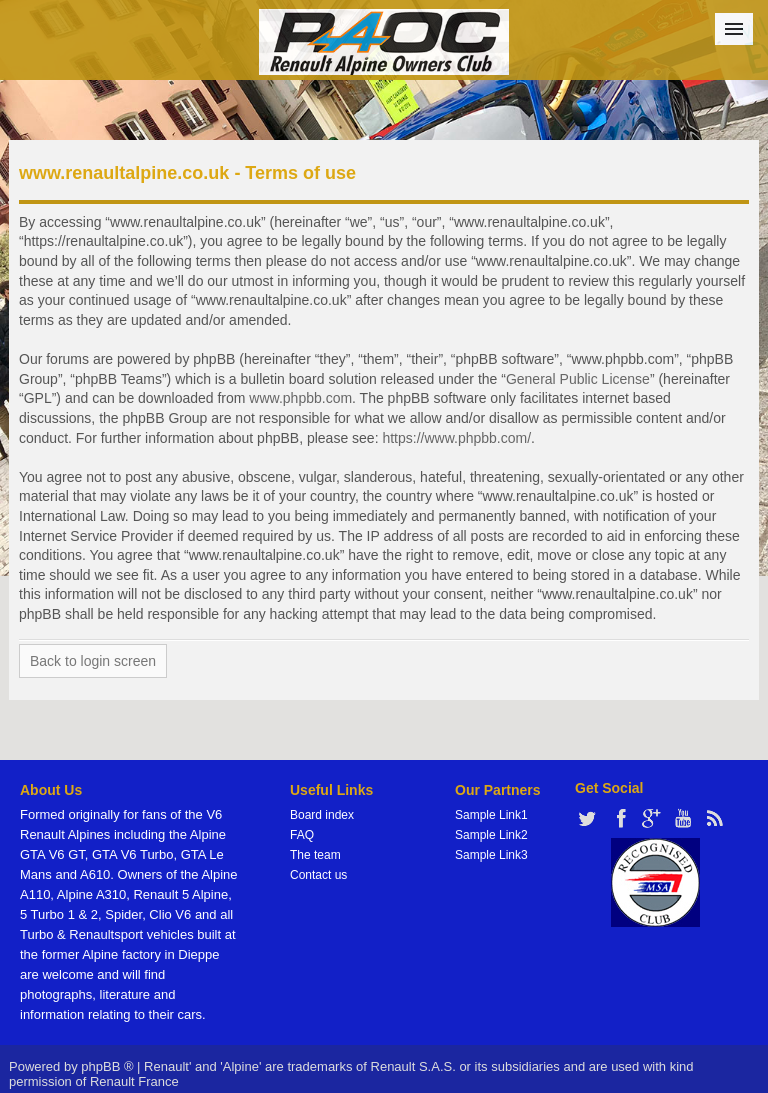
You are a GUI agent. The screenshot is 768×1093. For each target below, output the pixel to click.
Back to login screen (93, 661)
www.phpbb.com (300, 398)
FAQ (302, 835)
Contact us (318, 875)
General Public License (578, 379)
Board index (322, 815)
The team (315, 855)
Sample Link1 (491, 815)
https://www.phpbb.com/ (456, 438)
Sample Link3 (491, 855)
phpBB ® (107, 1066)
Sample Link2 (491, 835)
